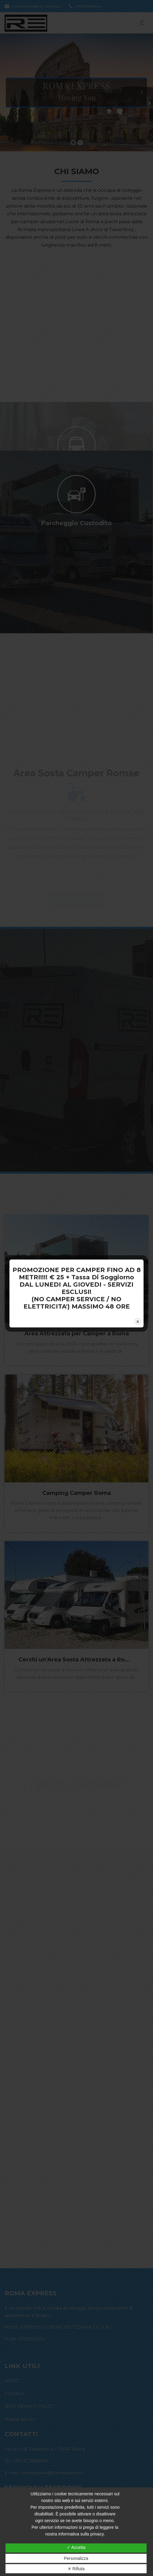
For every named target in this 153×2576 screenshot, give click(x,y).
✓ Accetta (76, 2547)
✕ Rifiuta (76, 2568)
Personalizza (76, 2558)
